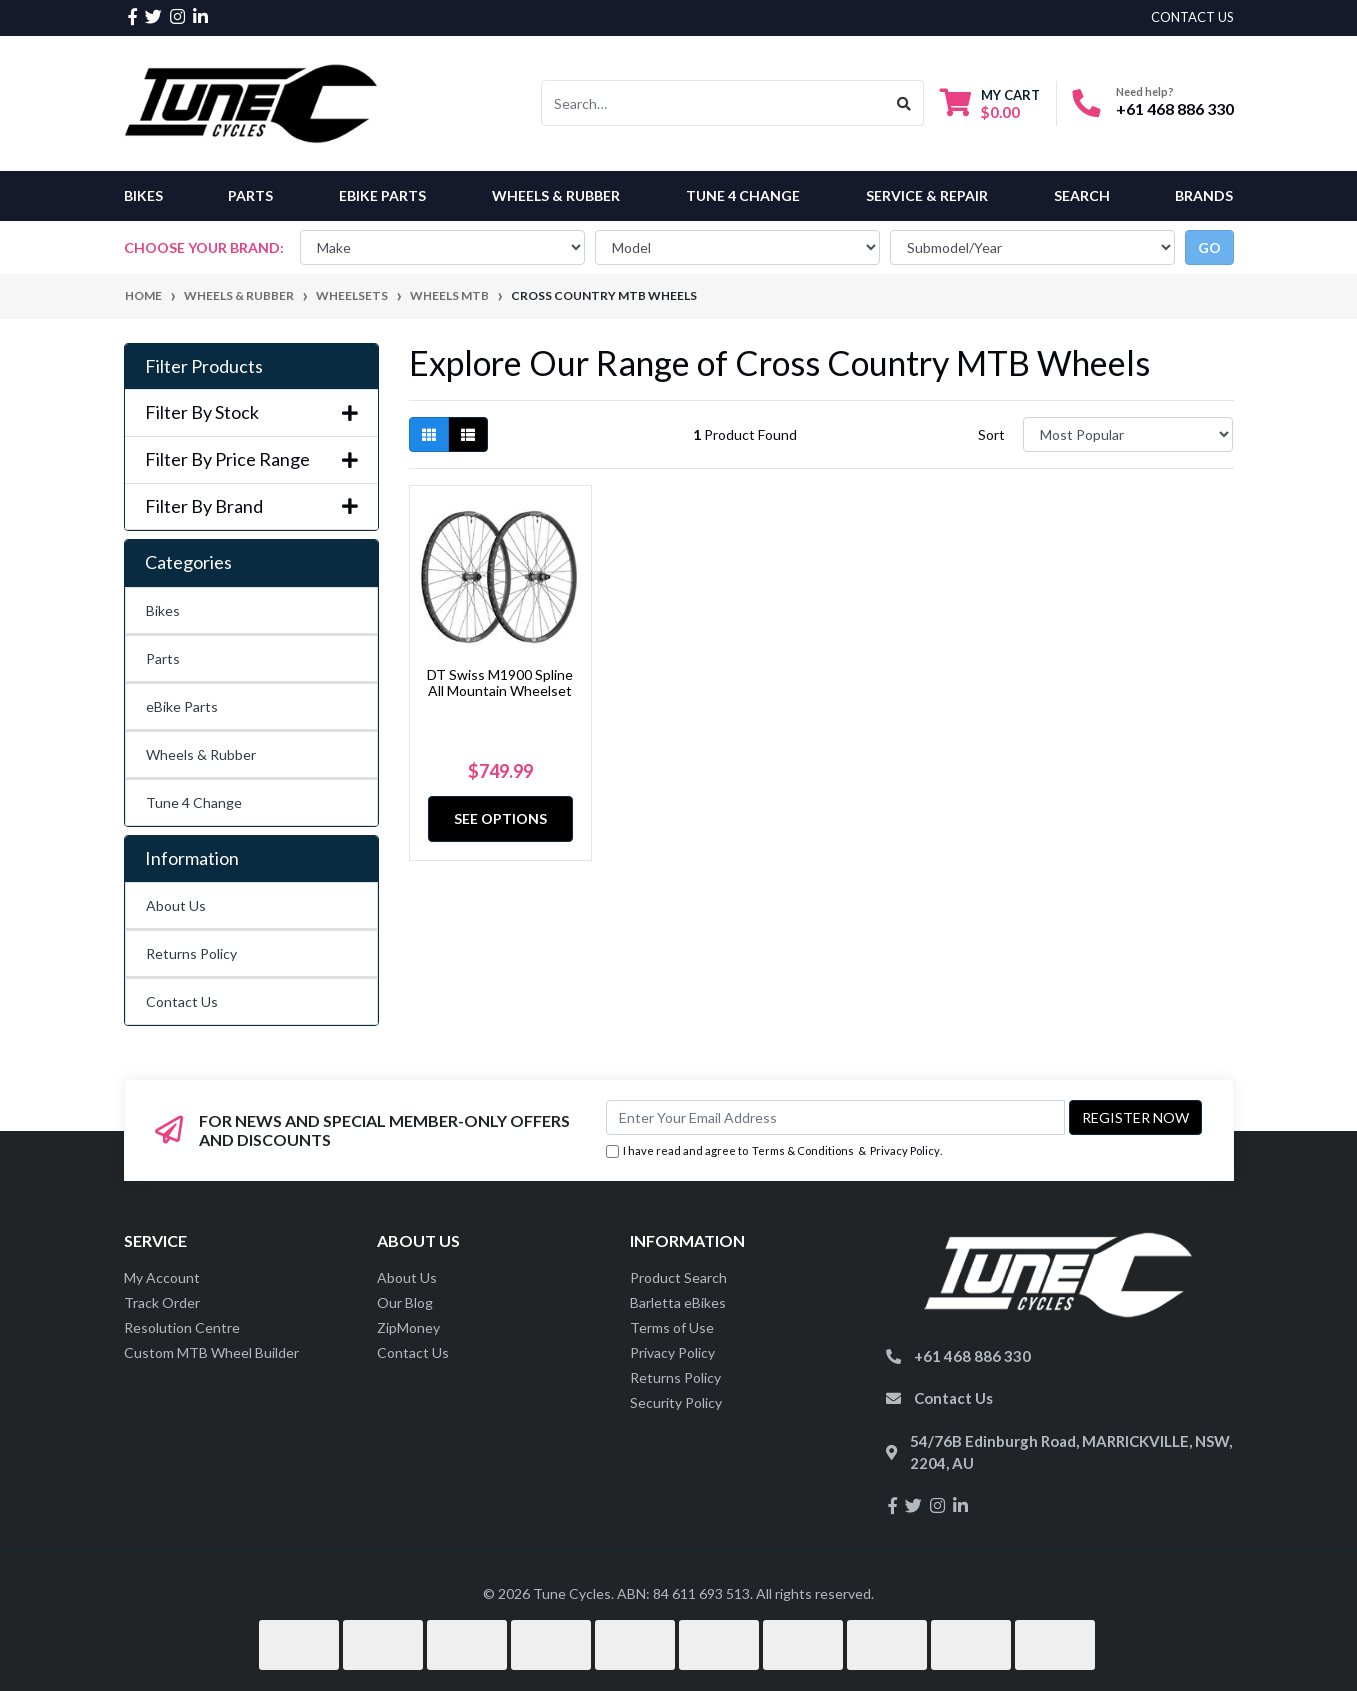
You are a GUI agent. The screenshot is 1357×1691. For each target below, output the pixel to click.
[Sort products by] (1128, 434)
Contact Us (182, 1001)
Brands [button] (1204, 195)
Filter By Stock (251, 412)
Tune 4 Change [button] (743, 195)
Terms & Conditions (803, 1150)
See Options (500, 818)
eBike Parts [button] (382, 195)
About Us (176, 905)
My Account (162, 1277)
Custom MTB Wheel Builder (211, 1352)
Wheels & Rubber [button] (556, 195)
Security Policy (676, 1402)
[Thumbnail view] (429, 434)
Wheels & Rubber (201, 754)
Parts (163, 658)
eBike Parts (182, 706)
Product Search (678, 1277)
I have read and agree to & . (774, 1151)
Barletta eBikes (678, 1302)
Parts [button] (250, 195)
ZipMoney (408, 1327)
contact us (1192, 17)
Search (1082, 195)
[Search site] (904, 103)
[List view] (468, 434)
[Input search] (713, 103)
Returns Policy (191, 953)
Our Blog (405, 1302)
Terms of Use (672, 1327)
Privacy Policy (905, 1150)
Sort (991, 434)
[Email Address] (835, 1117)
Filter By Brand (251, 506)
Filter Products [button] (204, 366)
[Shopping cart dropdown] (990, 103)
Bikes (143, 195)
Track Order (162, 1302)
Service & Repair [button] (927, 195)
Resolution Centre (182, 1327)
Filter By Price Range (251, 459)
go (1209, 247)
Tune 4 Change (194, 802)
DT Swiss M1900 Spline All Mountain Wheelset (500, 683)
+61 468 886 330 (1175, 108)
